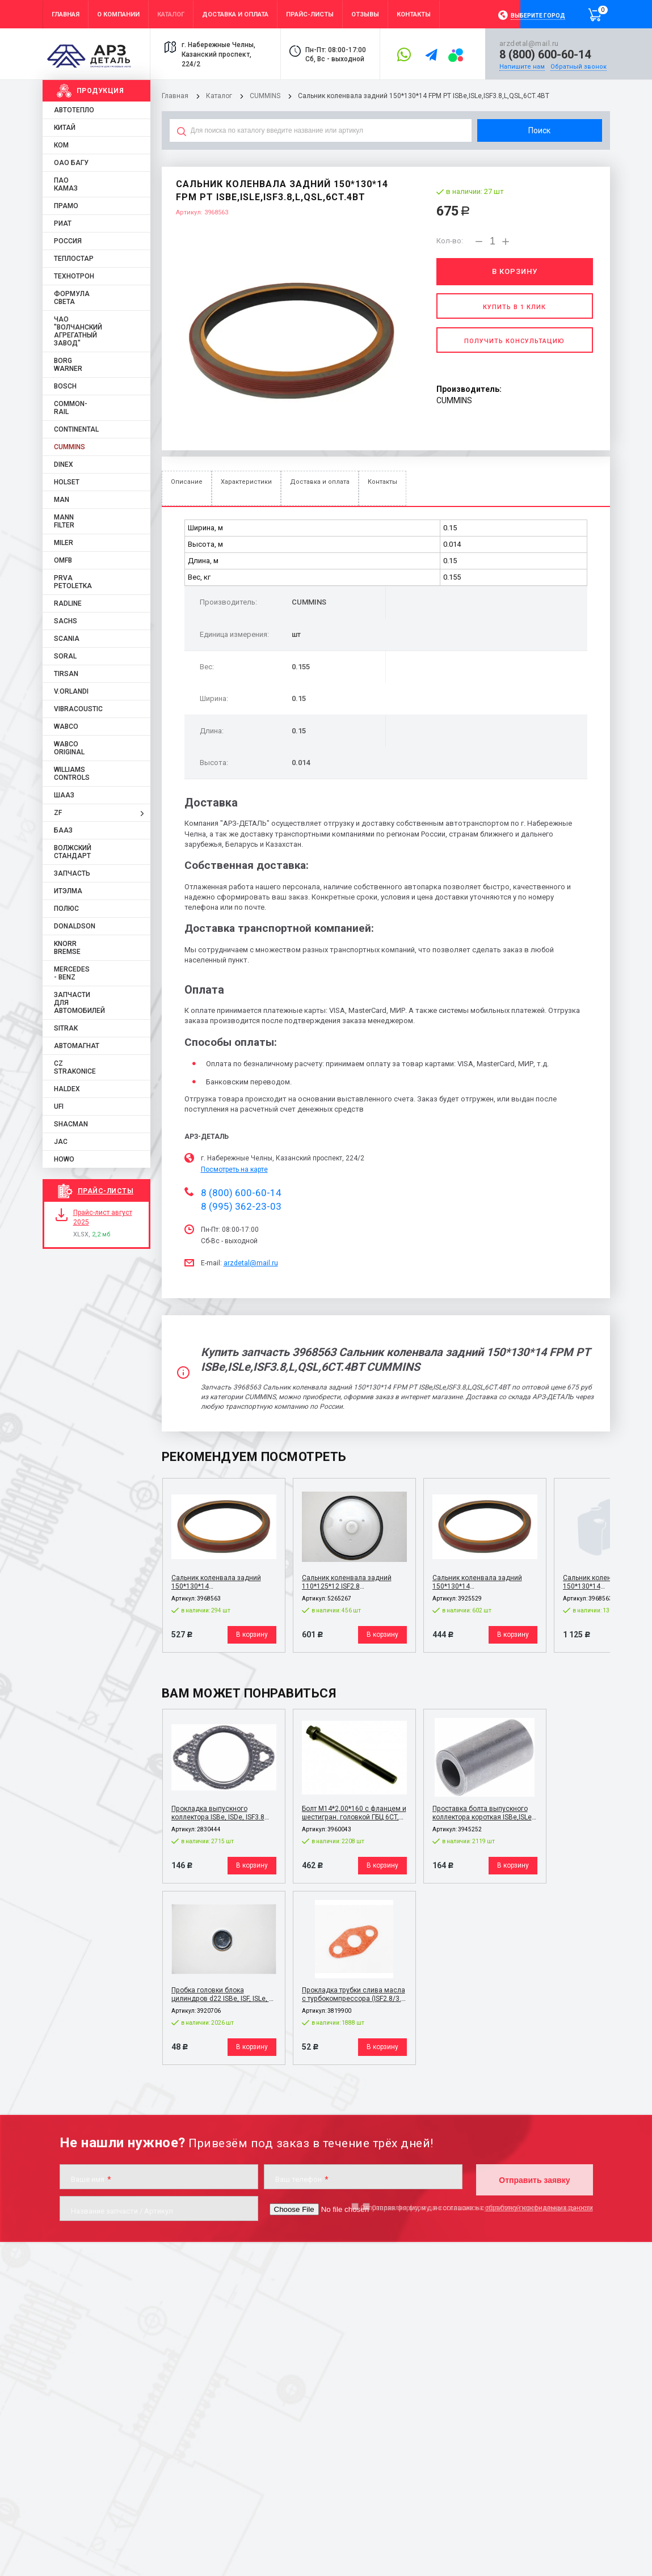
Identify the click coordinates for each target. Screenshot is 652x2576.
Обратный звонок (578, 66)
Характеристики (246, 481)
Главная (175, 96)
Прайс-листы (106, 1191)
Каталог (220, 96)
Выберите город (538, 15)
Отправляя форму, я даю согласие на (476, 2207)
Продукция (100, 91)
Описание (187, 481)
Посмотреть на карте (234, 1169)
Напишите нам (522, 66)
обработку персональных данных (539, 2207)
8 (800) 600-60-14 (545, 54)
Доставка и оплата (320, 481)
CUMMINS (265, 96)
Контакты (382, 481)
